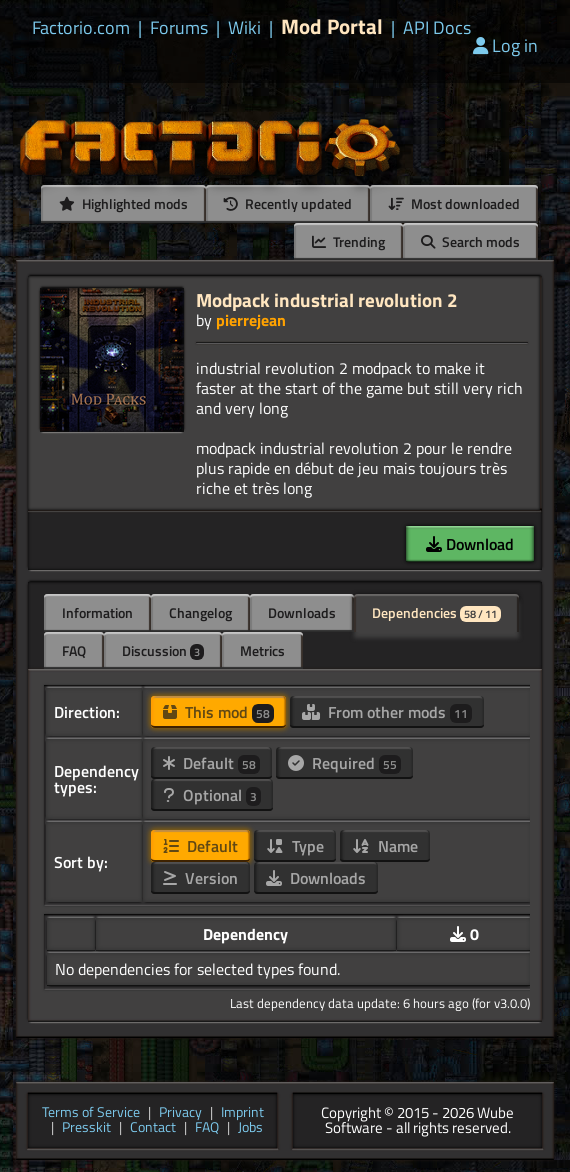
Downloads (302, 612)
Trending (348, 241)
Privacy (180, 1113)
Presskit (86, 1128)
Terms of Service (91, 1113)
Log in (505, 45)
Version (200, 878)
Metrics (262, 650)
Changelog (200, 612)
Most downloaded (454, 203)
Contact (153, 1128)
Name (385, 846)
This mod (218, 712)
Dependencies (436, 612)
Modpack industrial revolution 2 (327, 299)
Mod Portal (332, 26)
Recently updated (288, 203)
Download (470, 544)
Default (211, 763)
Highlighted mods (123, 203)
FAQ (74, 650)
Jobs (250, 1128)
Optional (212, 795)
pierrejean (251, 320)
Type (295, 846)
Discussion (163, 650)
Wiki (244, 28)
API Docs (437, 28)
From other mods (387, 712)
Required (344, 763)
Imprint (242, 1113)
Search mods (470, 241)
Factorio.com (81, 28)
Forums (179, 28)
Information (97, 612)
